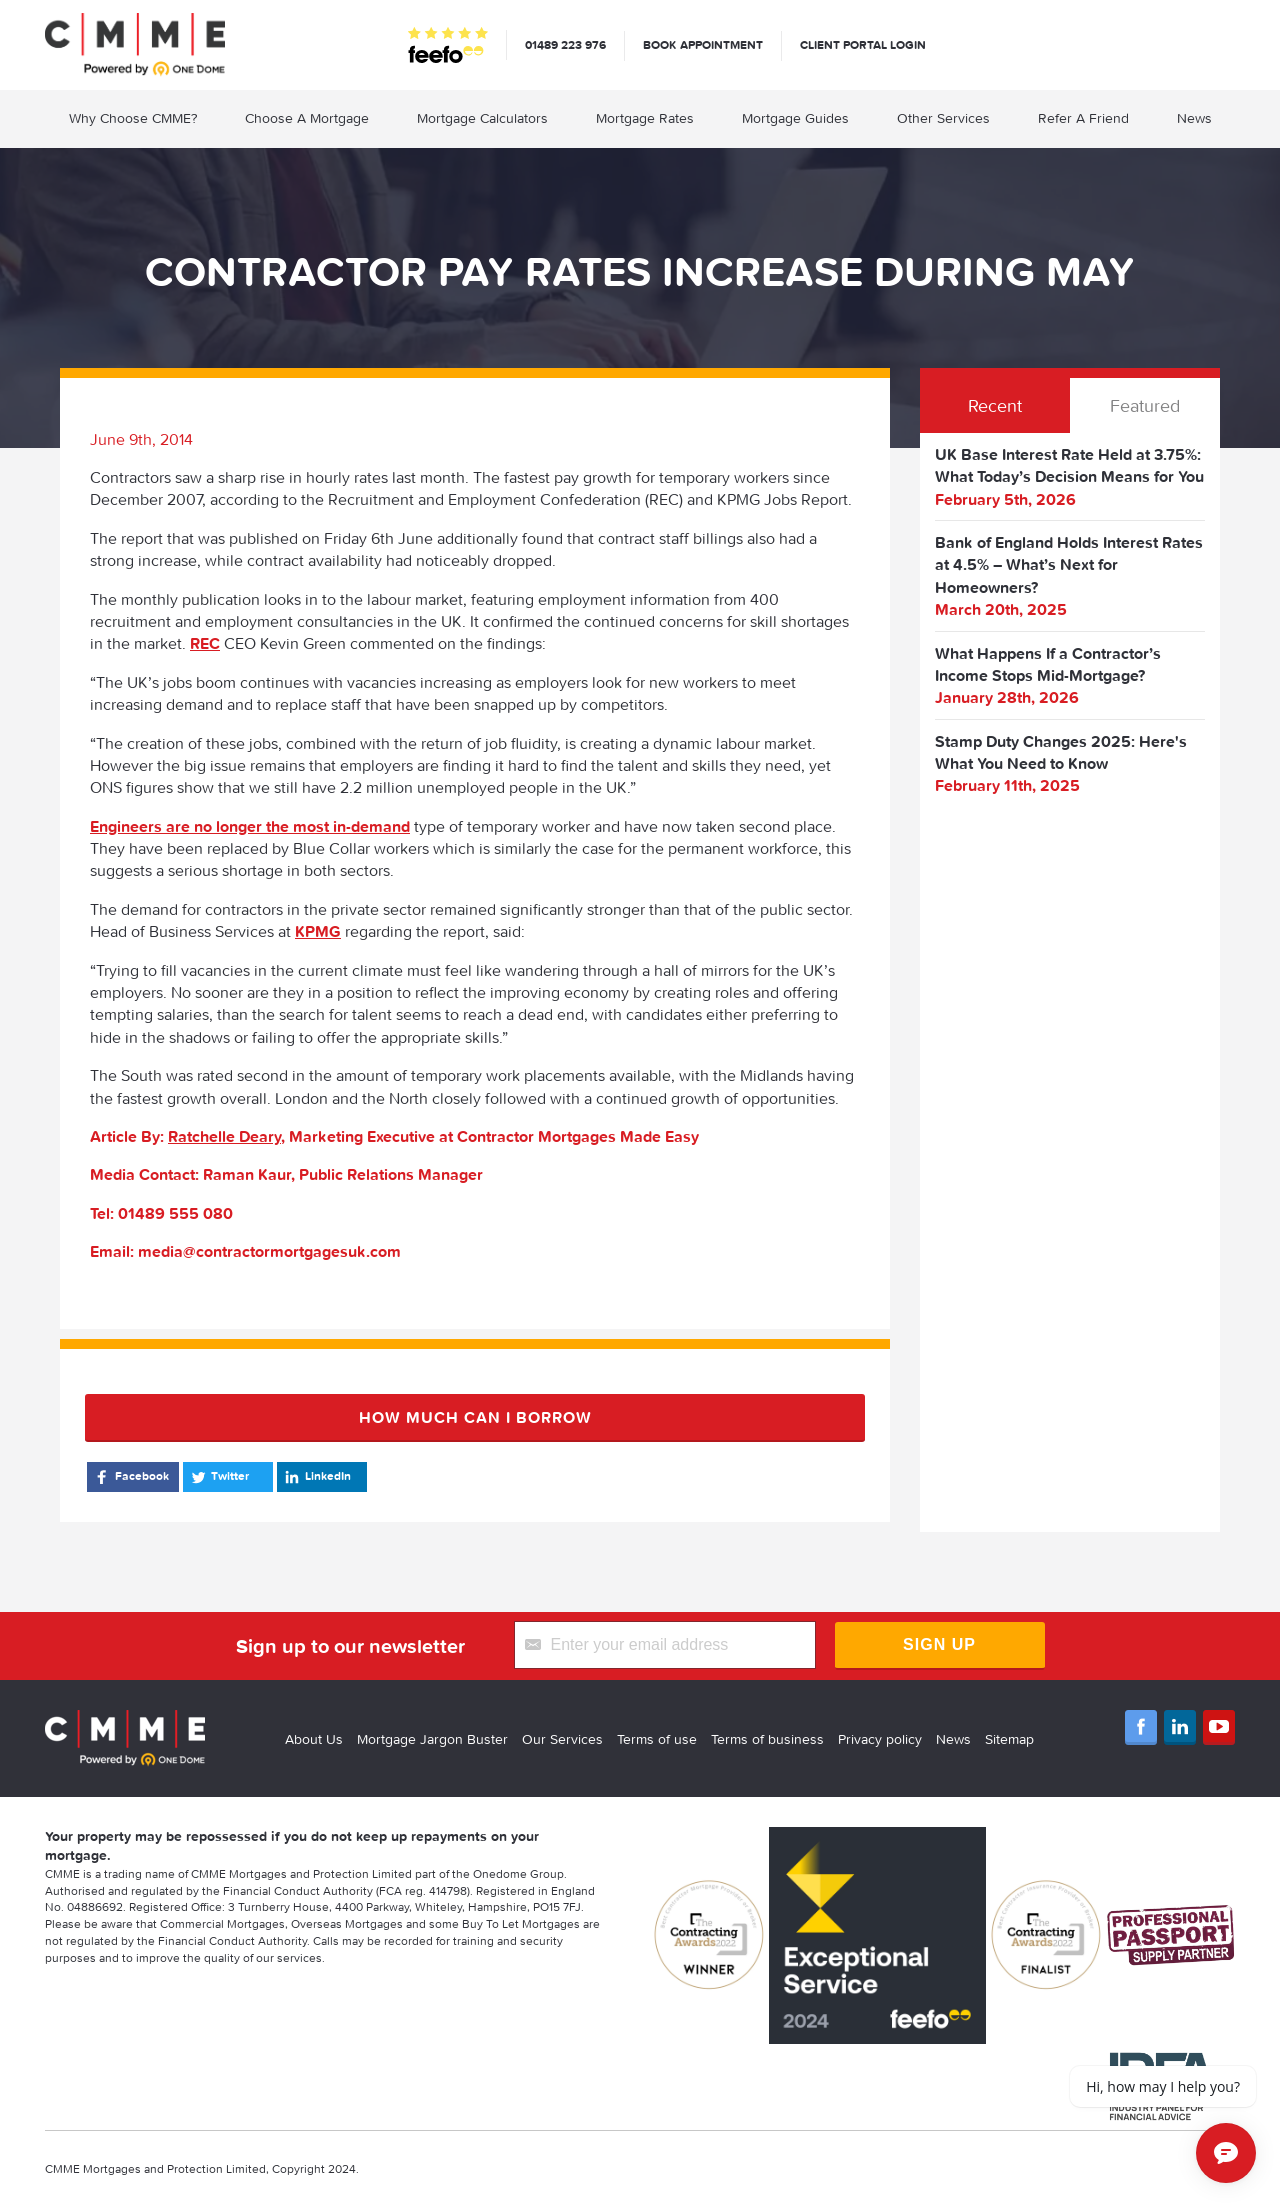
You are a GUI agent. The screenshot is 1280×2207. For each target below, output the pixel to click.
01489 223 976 (565, 44)
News (1194, 118)
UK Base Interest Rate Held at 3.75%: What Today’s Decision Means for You (1069, 465)
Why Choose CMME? (133, 118)
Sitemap (1009, 1739)
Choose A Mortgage (307, 118)
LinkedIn (316, 1477)
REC (205, 643)
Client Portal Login (863, 44)
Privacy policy (880, 1739)
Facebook (130, 1477)
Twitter (218, 1477)
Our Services (562, 1739)
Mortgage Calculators (482, 118)
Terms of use (657, 1739)
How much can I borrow (475, 1417)
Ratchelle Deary (224, 1136)
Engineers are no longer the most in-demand (250, 826)
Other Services (943, 118)
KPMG (318, 931)
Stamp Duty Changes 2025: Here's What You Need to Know (1061, 752)
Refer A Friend (1083, 118)
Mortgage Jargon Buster (432, 1739)
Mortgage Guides (795, 118)
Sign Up (939, 1644)
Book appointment (703, 44)
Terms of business (767, 1739)
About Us (314, 1739)
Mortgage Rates (645, 118)
